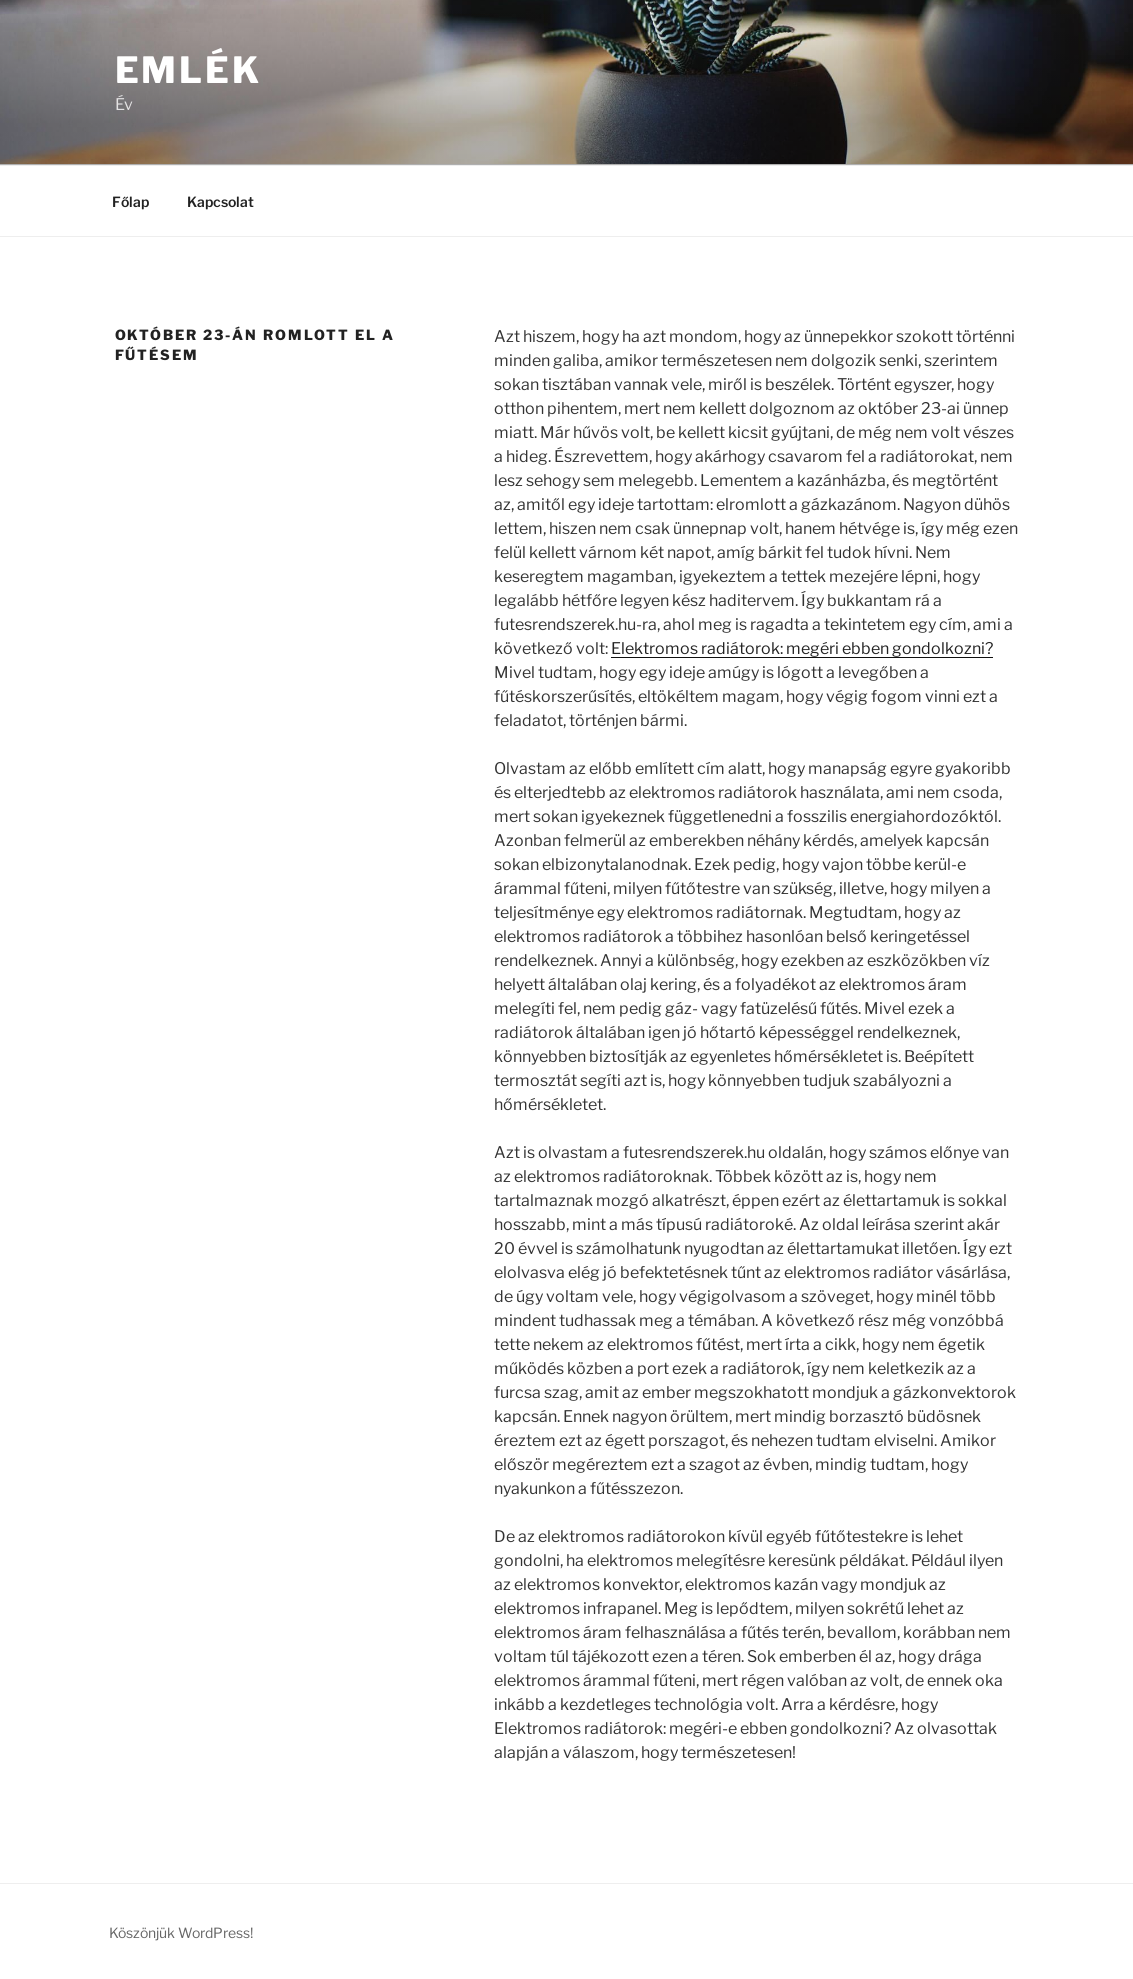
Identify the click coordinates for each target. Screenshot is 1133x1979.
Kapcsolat (220, 201)
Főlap (130, 201)
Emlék (188, 70)
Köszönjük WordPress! (181, 1932)
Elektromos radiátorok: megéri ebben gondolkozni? (802, 648)
